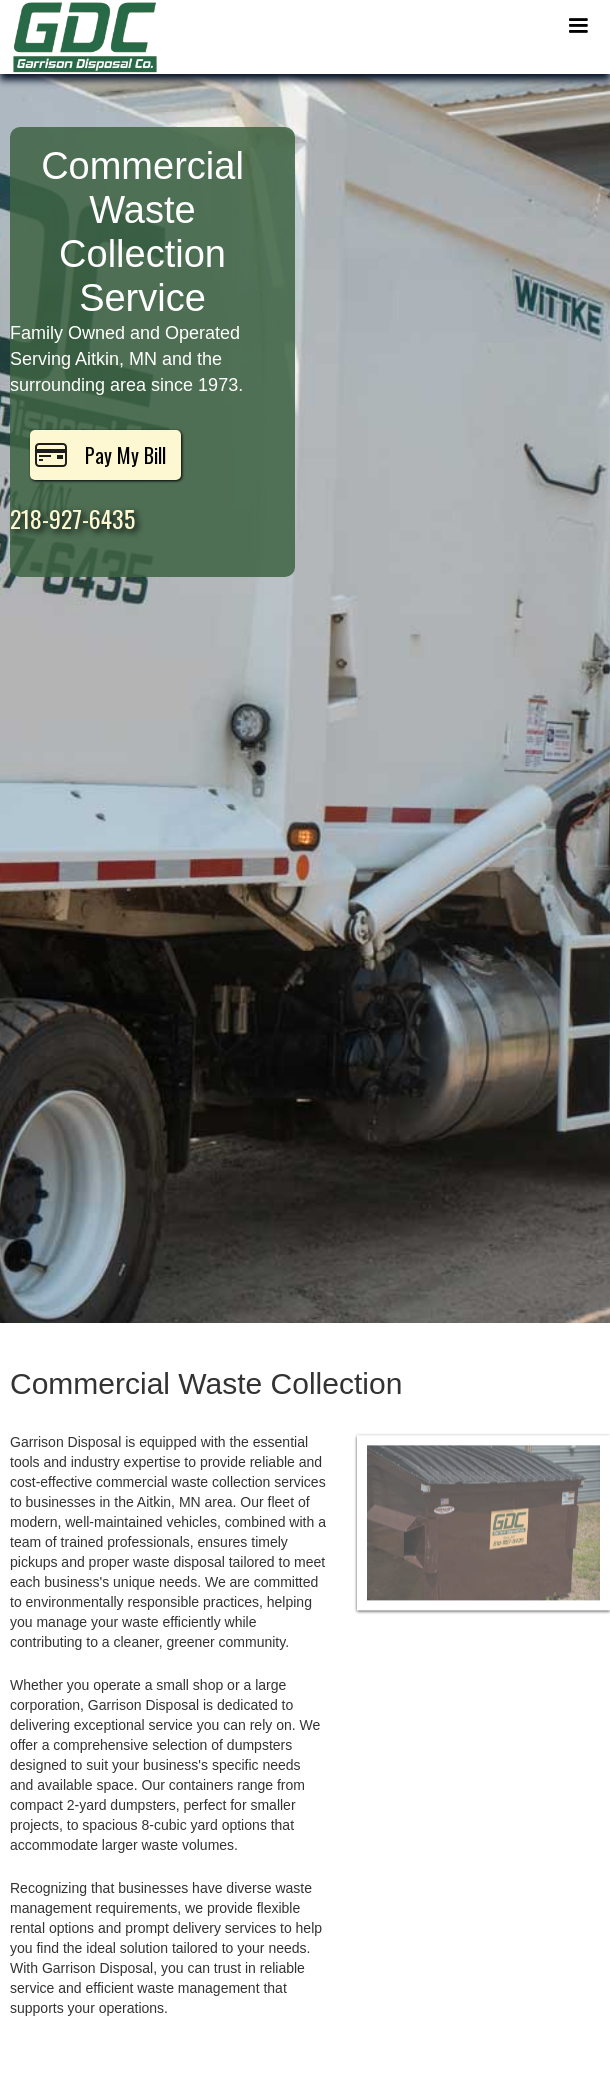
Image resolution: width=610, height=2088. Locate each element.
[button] (578, 26)
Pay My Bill (125, 455)
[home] (80, 37)
